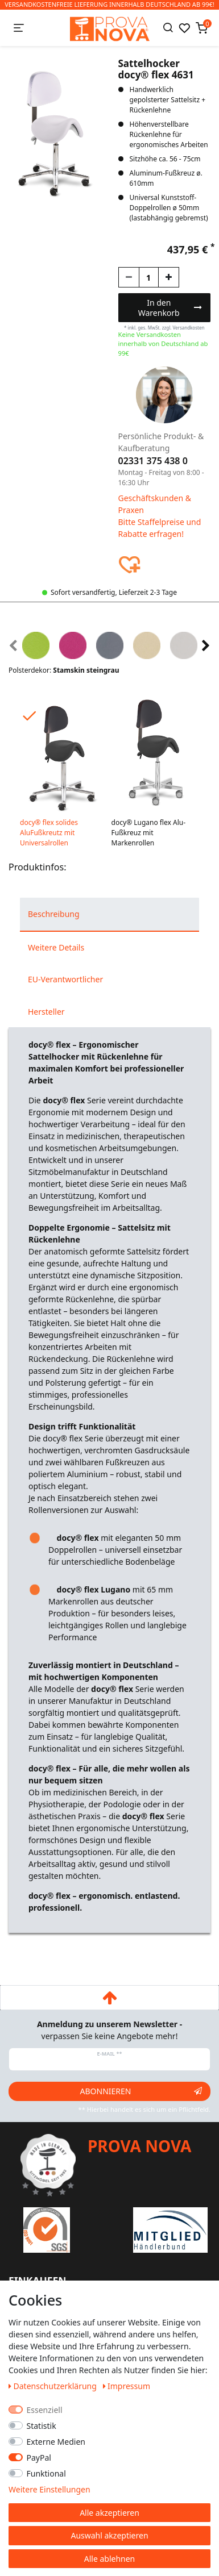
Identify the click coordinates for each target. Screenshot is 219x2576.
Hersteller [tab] (46, 1011)
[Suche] (168, 28)
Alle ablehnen (109, 2558)
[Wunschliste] (184, 28)
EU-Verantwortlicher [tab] (65, 979)
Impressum (127, 2386)
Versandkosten (188, 327)
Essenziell (45, 2409)
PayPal (39, 2457)
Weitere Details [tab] (56, 947)
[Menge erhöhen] (169, 277)
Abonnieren (141, 2091)
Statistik (41, 2425)
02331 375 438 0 (153, 461)
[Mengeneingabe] (149, 277)
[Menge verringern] (129, 277)
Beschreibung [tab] (54, 913)
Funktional (46, 2473)
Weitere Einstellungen (49, 2489)
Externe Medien (56, 2441)
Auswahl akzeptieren (109, 2535)
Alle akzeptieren (109, 2512)
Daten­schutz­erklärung (54, 2386)
